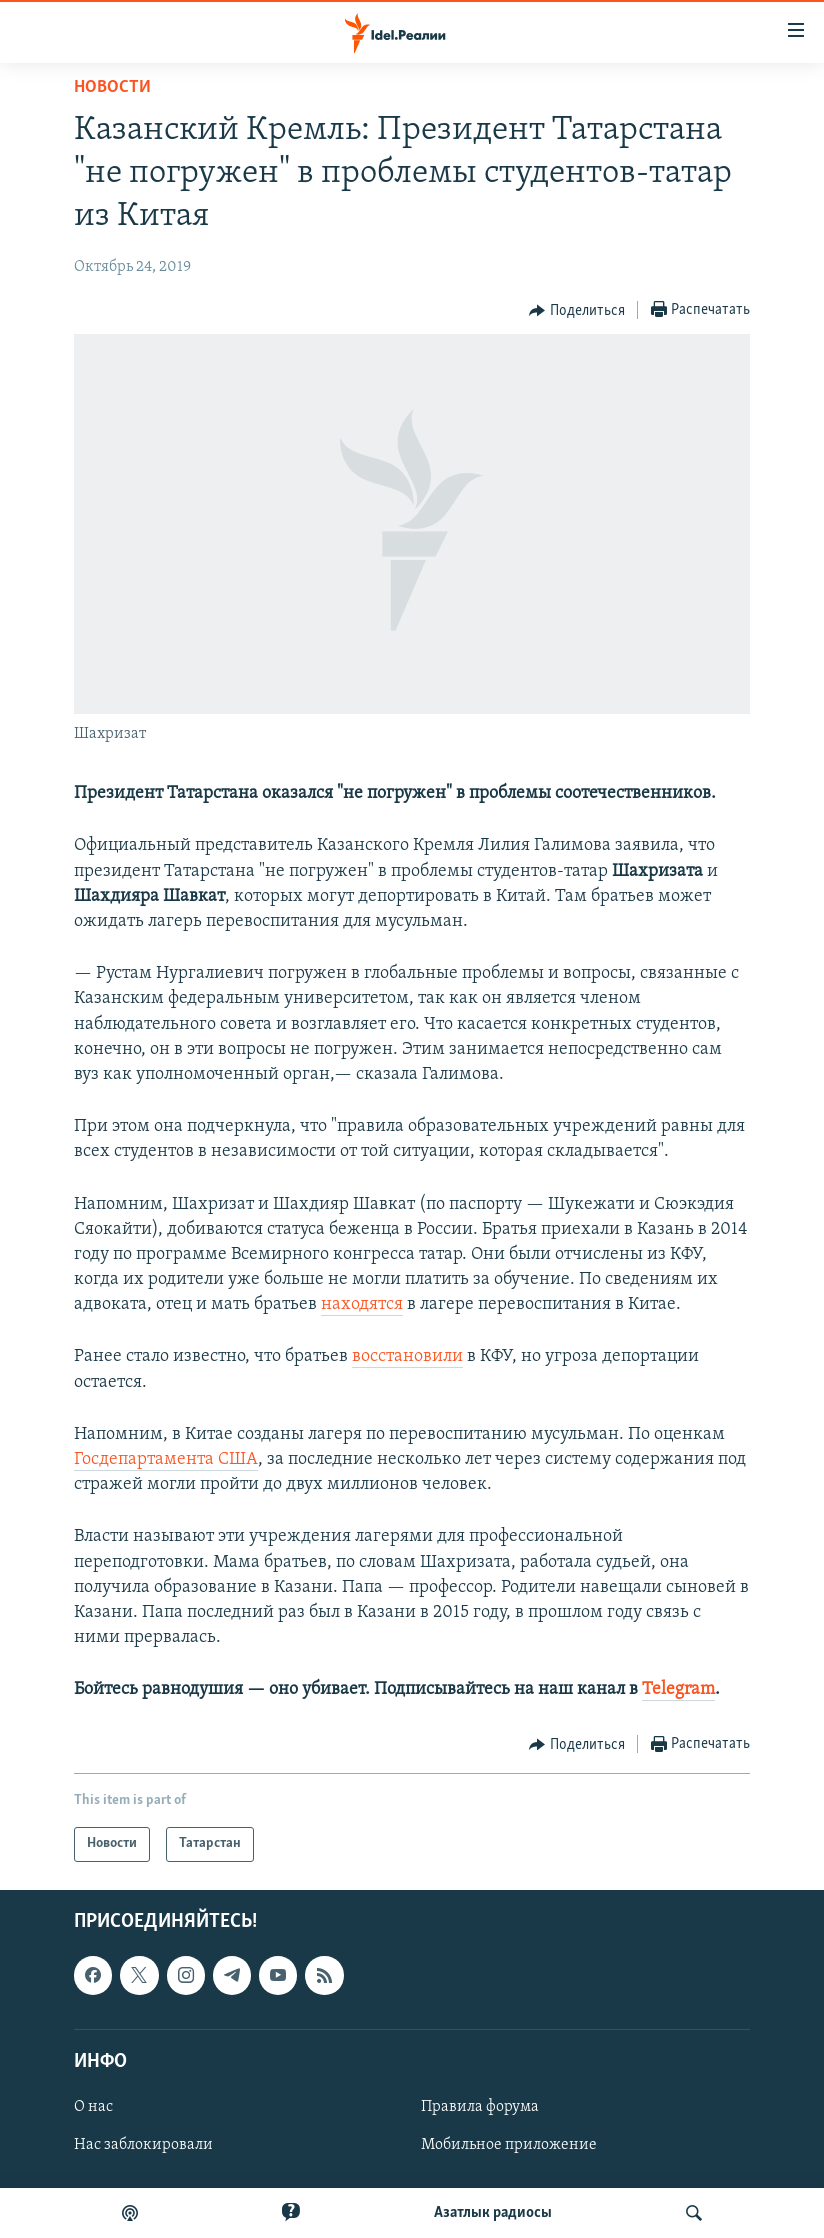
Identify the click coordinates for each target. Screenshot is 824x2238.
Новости (112, 87)
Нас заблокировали (143, 2145)
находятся (362, 1304)
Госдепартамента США (166, 1459)
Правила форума (480, 2107)
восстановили (407, 1356)
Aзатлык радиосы (493, 2213)
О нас (93, 2107)
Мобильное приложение (509, 2145)
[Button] (577, 311)
